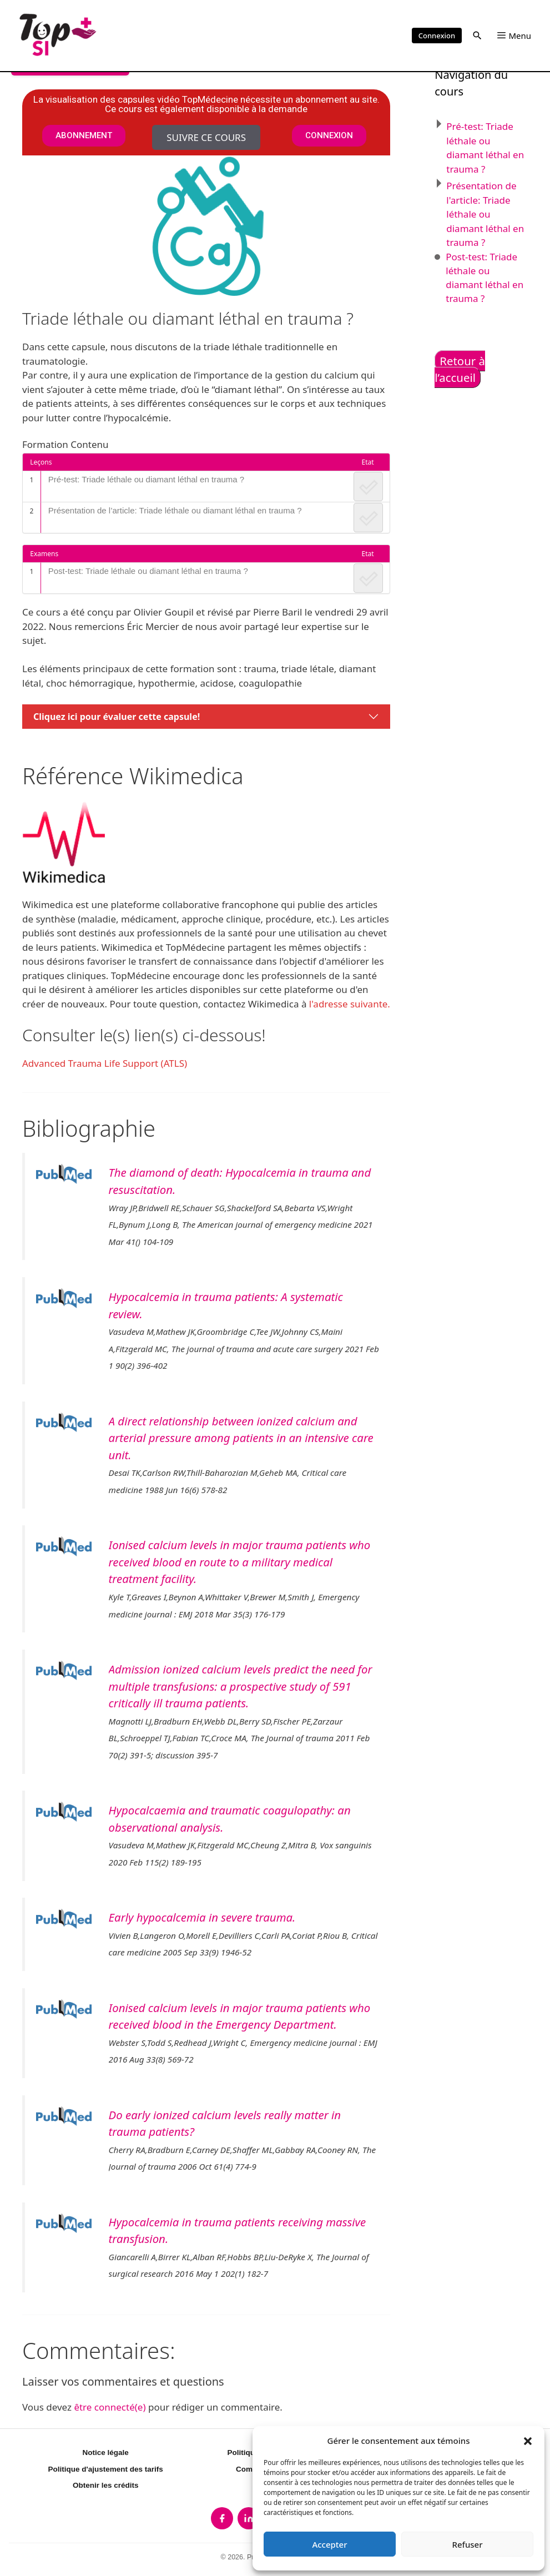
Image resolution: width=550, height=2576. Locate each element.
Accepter (329, 2544)
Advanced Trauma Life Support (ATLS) (104, 1063)
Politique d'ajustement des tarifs (105, 2469)
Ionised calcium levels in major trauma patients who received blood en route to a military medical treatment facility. (240, 1561)
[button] (527, 2440)
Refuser (467, 2544)
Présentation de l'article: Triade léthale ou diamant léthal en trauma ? (485, 214)
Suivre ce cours (206, 137)
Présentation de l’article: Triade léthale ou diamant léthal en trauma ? (175, 510)
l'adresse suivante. (349, 1003)
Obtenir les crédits (106, 2485)
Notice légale (106, 2452)
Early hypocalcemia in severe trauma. (202, 1917)
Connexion (436, 36)
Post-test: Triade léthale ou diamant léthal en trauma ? (148, 571)
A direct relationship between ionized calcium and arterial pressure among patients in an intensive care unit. (241, 1438)
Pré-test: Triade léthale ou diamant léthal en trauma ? (146, 479)
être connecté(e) (109, 2407)
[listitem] (222, 2518)
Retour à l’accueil (460, 369)
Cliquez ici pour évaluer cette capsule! (116, 716)
